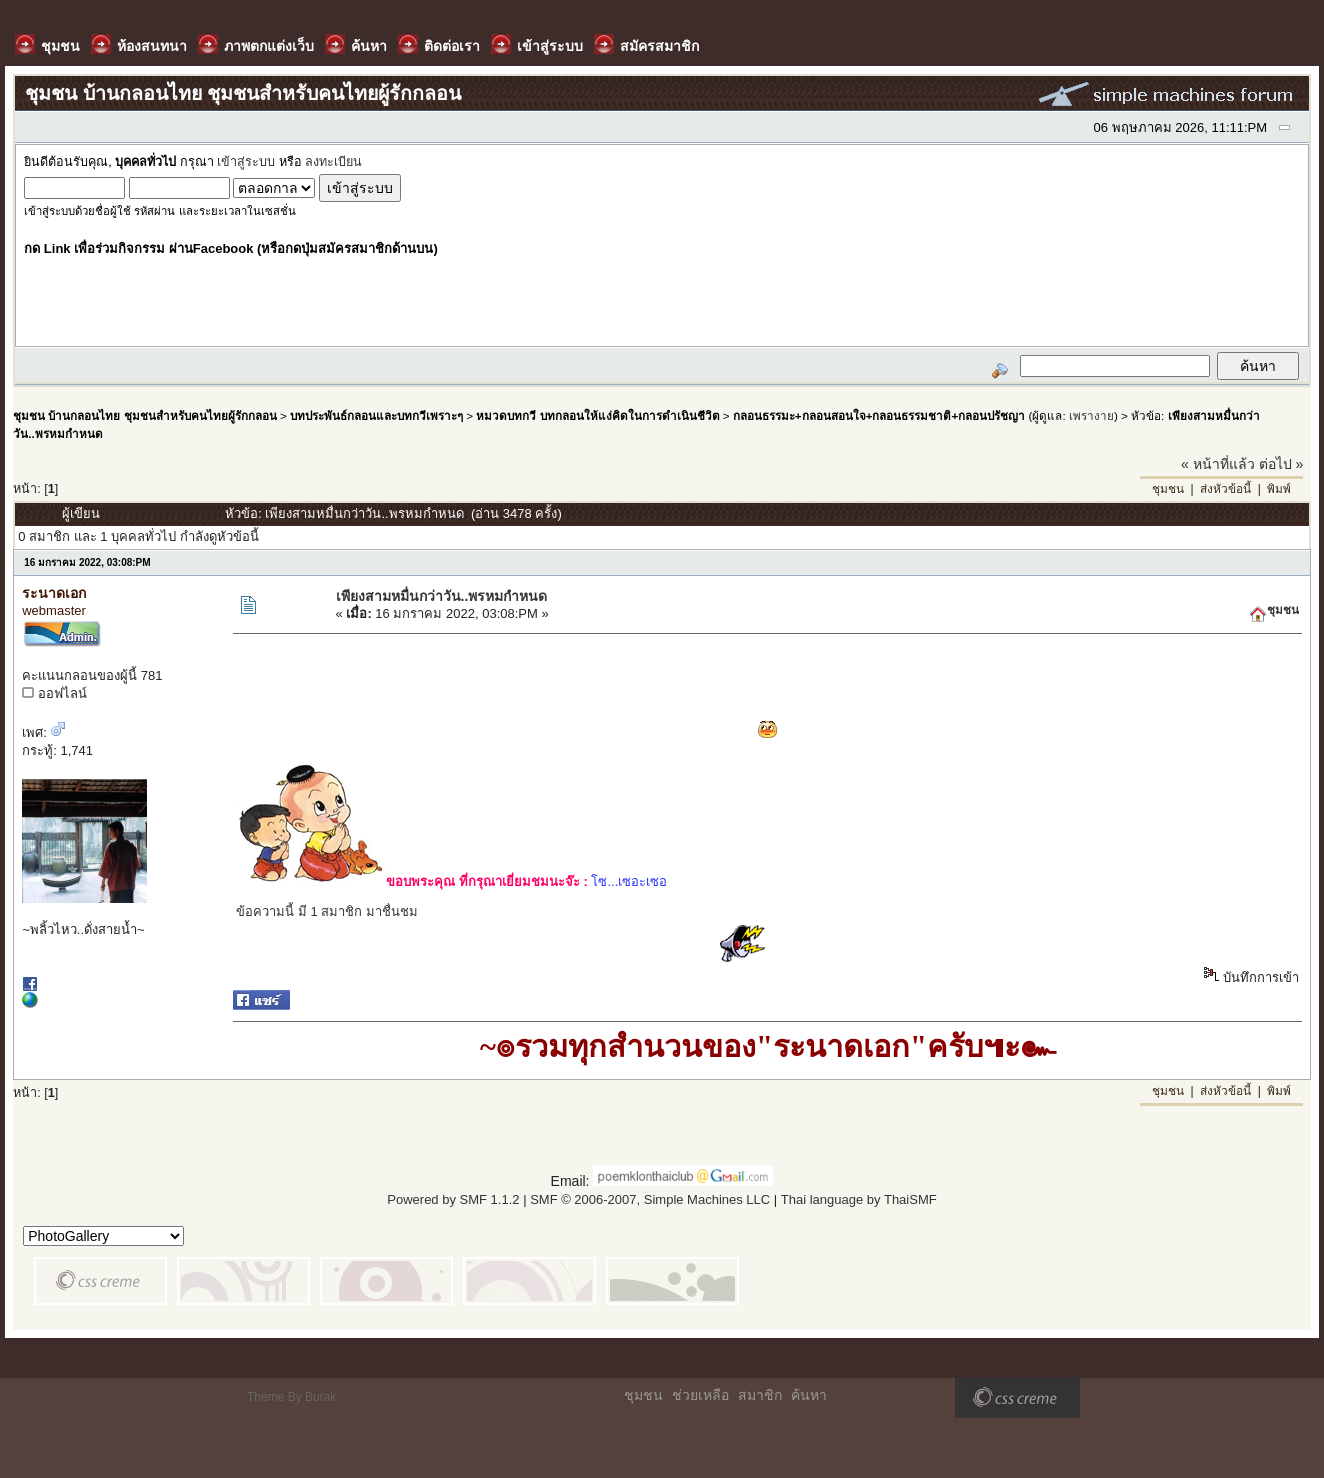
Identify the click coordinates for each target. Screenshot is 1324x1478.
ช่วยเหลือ (700, 1395)
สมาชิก (760, 1395)
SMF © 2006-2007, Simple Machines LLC (650, 1199)
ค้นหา (809, 1395)
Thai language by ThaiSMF (859, 1199)
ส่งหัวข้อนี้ (1225, 489)
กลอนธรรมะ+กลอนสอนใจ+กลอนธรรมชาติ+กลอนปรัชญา (879, 415)
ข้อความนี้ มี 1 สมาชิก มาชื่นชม (327, 911)
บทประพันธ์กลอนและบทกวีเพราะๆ (376, 415)
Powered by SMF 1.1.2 (453, 1199)
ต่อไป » (1281, 464)
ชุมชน (1168, 489)
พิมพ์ (1279, 489)
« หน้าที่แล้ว (1218, 464)
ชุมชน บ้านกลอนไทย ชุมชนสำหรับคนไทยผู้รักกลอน (144, 415)
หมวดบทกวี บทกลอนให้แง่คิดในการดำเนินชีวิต (597, 415)
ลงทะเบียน (333, 162)
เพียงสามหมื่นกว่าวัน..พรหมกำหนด (442, 596)
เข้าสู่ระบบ (246, 162)
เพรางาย (1091, 415)
